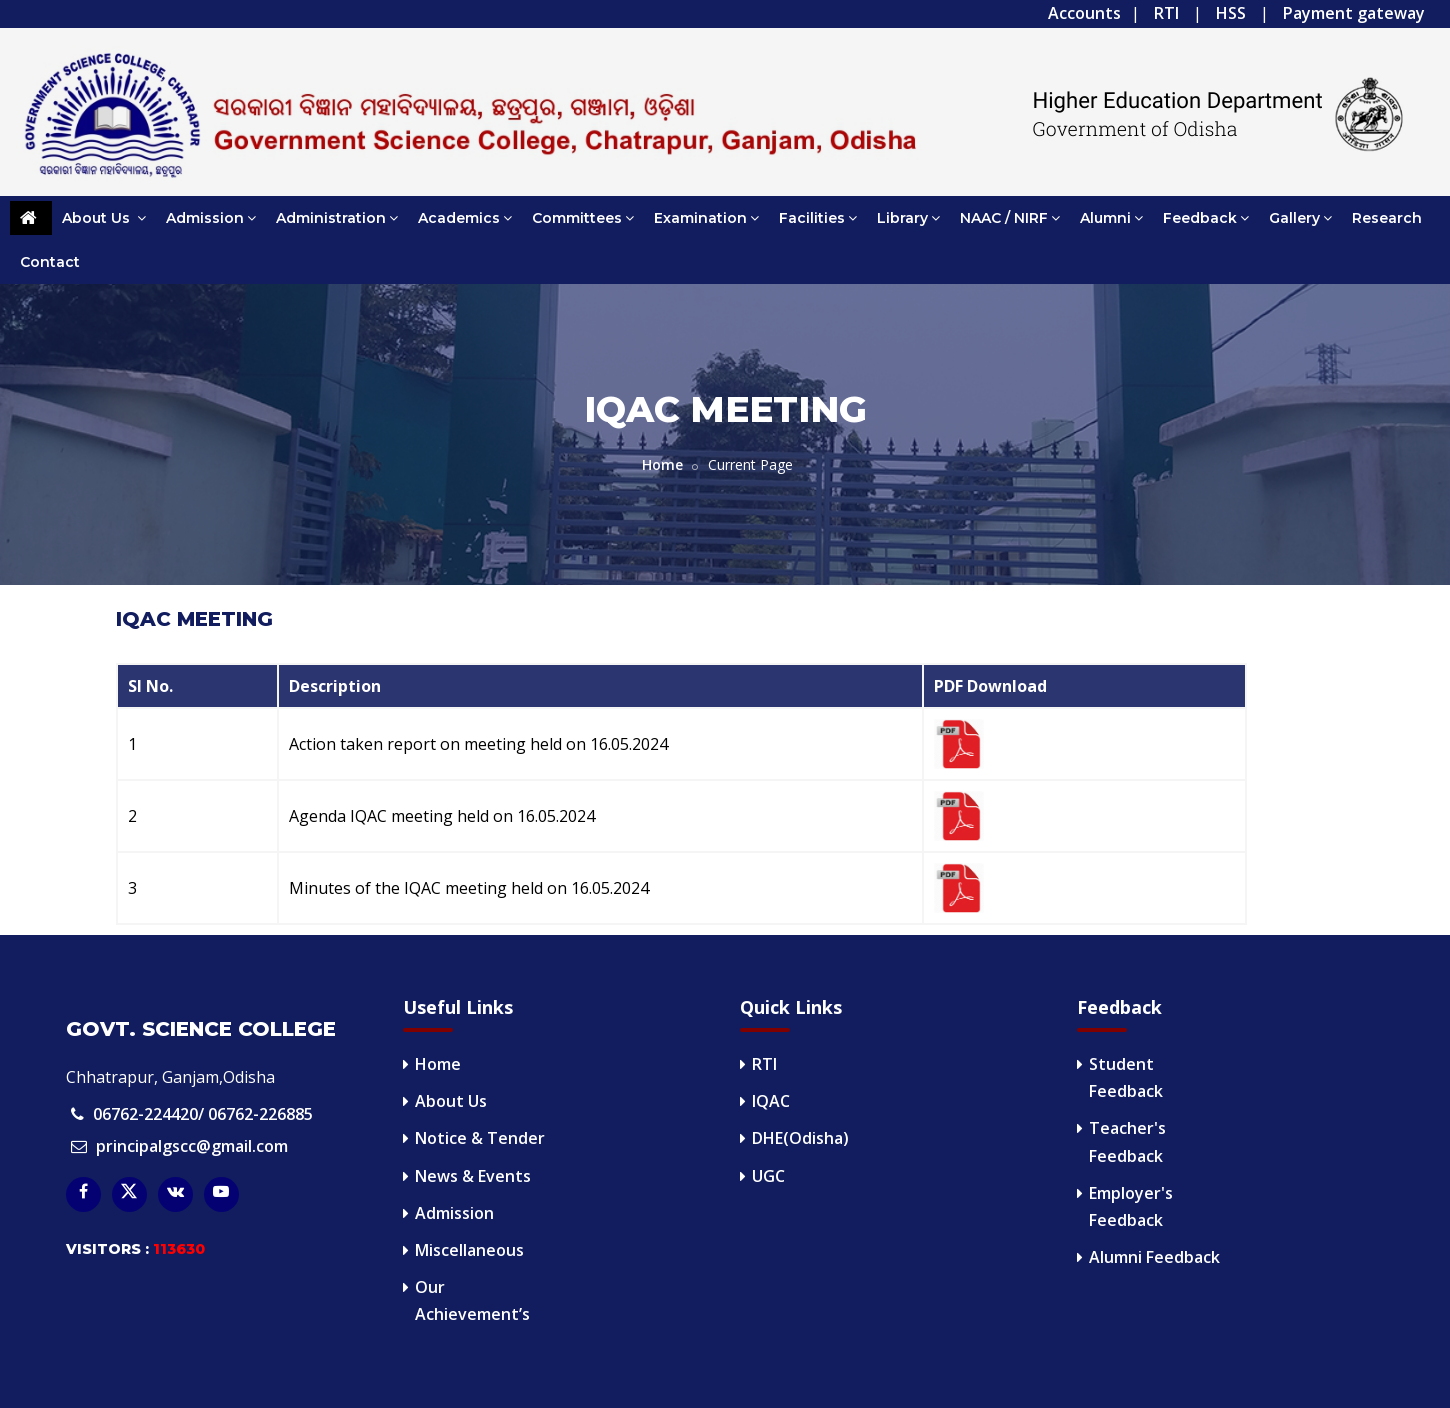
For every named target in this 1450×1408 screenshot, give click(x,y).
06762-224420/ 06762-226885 (203, 1114)
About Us (104, 217)
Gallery (1300, 217)
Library (908, 217)
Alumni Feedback (1154, 1257)
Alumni (1111, 217)
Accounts (1084, 13)
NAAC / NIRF (1010, 217)
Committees (583, 217)
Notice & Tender (480, 1138)
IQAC (771, 1101)
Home (662, 464)
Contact (50, 262)
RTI (1166, 13)
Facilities (818, 217)
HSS (1231, 13)
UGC (768, 1176)
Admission (211, 217)
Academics (465, 217)
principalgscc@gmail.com (192, 1146)
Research (1387, 218)
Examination (706, 217)
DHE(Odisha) (800, 1138)
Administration (337, 217)
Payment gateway (1354, 13)
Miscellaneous (469, 1250)
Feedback (1206, 217)
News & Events (473, 1176)
